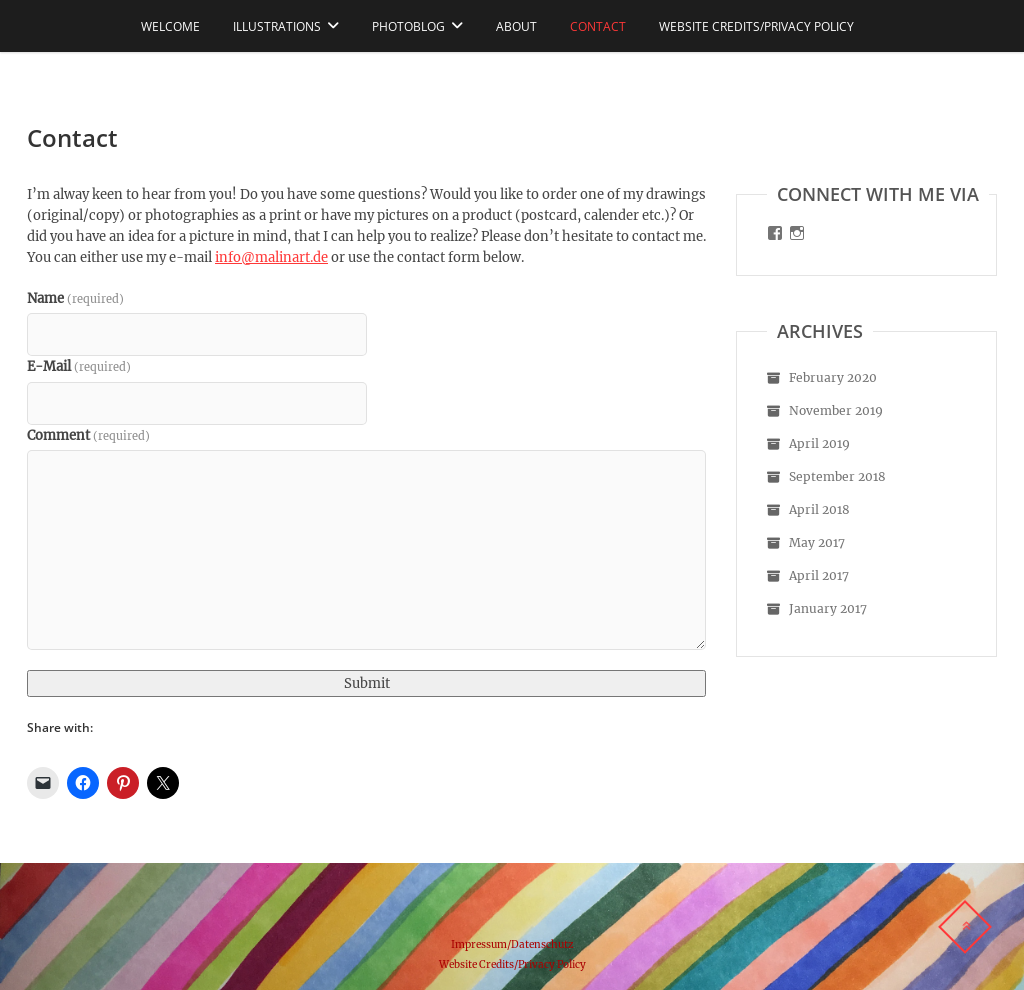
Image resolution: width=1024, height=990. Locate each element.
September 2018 (837, 476)
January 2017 (828, 608)
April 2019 (819, 443)
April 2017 (819, 575)
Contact (598, 26)
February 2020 (833, 377)
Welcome (170, 26)
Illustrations (277, 26)
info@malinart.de (271, 257)
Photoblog (408, 26)
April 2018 (819, 509)
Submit (367, 683)
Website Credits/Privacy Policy (756, 26)
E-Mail (79, 366)
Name (75, 298)
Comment (88, 435)
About (516, 26)
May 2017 (817, 542)
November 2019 (836, 410)
